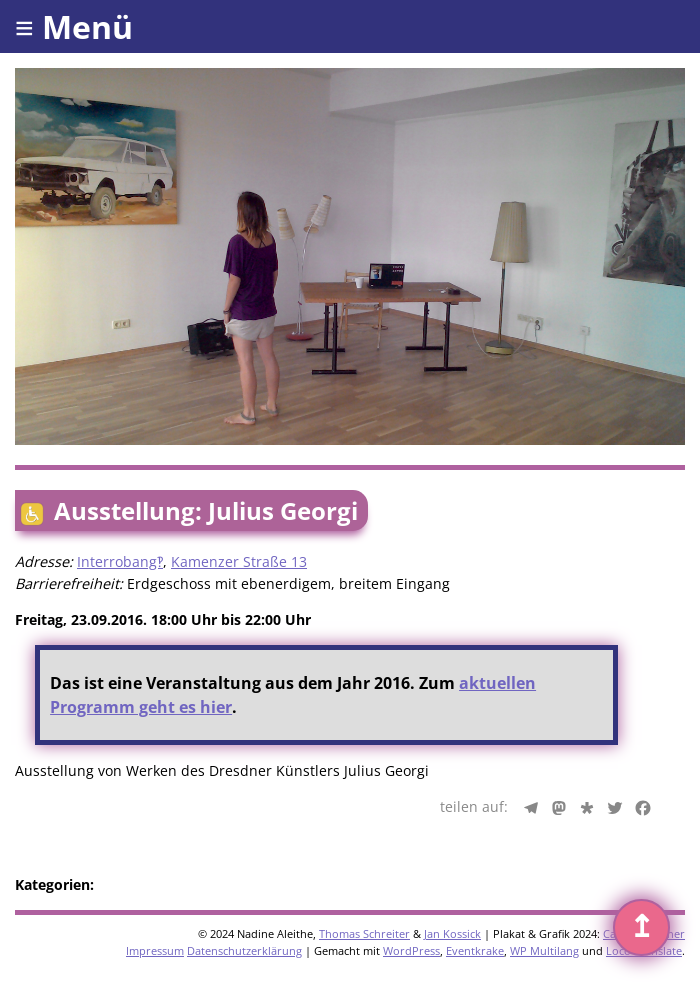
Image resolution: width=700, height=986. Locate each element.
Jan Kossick (452, 933)
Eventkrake (475, 950)
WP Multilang (544, 950)
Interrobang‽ (120, 561)
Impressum (155, 950)
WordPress (411, 950)
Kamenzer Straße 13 (239, 561)
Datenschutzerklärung (244, 950)
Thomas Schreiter (364, 933)
